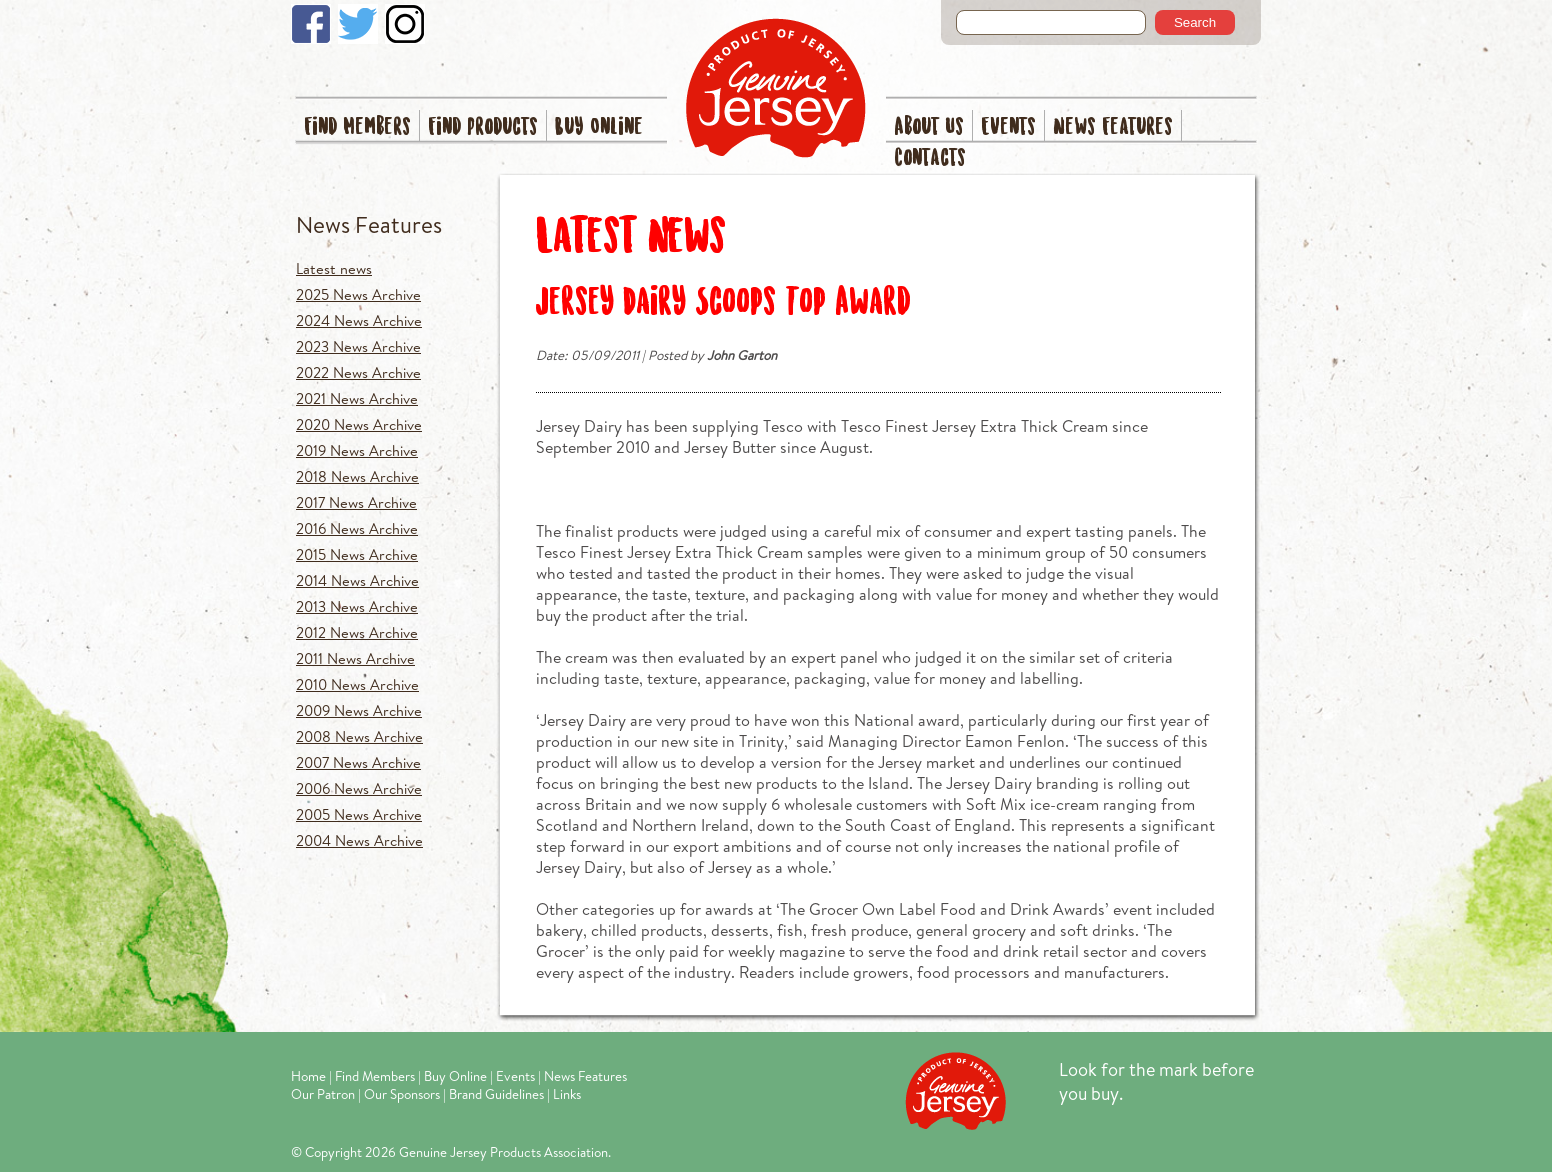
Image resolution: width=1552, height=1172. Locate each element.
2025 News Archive (358, 294)
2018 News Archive (357, 476)
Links (567, 1094)
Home (308, 1076)
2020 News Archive (359, 424)
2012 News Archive (357, 632)
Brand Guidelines (496, 1094)
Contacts (930, 158)
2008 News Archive (359, 736)
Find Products (483, 127)
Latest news (334, 268)
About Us (929, 127)
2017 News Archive (356, 502)
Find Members (357, 127)
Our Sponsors (402, 1094)
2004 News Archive (359, 840)
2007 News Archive (358, 762)
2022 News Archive (358, 372)
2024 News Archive (359, 320)
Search (1195, 22)
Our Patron (323, 1094)
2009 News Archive (359, 710)
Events (1008, 127)
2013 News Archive (357, 606)
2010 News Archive (357, 684)
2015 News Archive (357, 554)
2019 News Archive (357, 450)
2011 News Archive (355, 658)
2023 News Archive (358, 346)
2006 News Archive (359, 788)
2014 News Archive (357, 580)
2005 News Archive (359, 814)
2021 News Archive (357, 398)
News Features (1113, 127)
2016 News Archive (357, 528)
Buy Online (599, 127)
